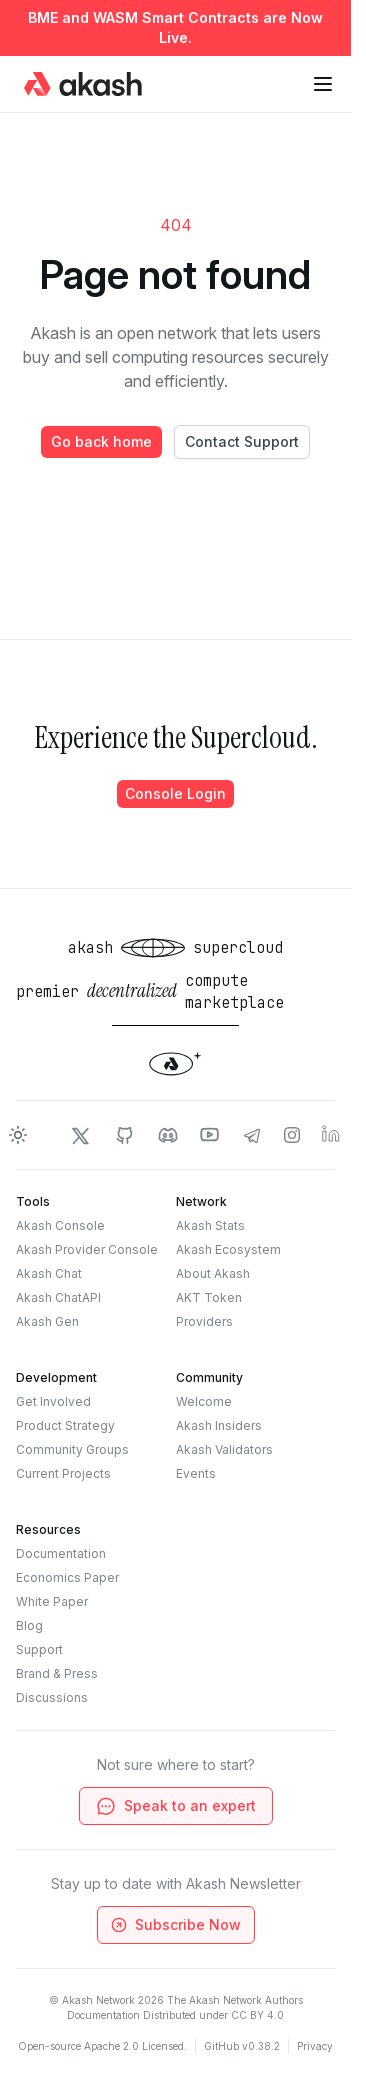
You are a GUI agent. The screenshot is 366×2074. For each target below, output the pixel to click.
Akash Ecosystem (228, 1249)
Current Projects (63, 1473)
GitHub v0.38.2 (242, 2046)
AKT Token (209, 1297)
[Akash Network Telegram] (252, 1135)
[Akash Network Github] (124, 1135)
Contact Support (242, 441)
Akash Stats (210, 1225)
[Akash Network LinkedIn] (332, 1135)
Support (39, 1649)
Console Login (175, 793)
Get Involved (53, 1401)
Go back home (101, 441)
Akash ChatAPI (58, 1297)
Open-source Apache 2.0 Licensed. (102, 2046)
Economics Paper (67, 1577)
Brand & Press (57, 1673)
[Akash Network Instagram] (292, 1135)
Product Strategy (65, 1425)
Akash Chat (49, 1273)
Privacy (315, 2046)
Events (196, 1473)
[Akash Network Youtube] (210, 1135)
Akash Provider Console (87, 1249)
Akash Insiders (219, 1425)
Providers (204, 1321)
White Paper (52, 1601)
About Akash (213, 1273)
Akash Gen (47, 1321)
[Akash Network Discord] (168, 1135)
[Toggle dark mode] (18, 1135)
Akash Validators (224, 1449)
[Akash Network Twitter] (80, 1135)
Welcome (204, 1401)
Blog (29, 1625)
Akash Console (60, 1225)
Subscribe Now (173, 1924)
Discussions (52, 1697)
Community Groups (72, 1449)
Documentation (61, 1553)
